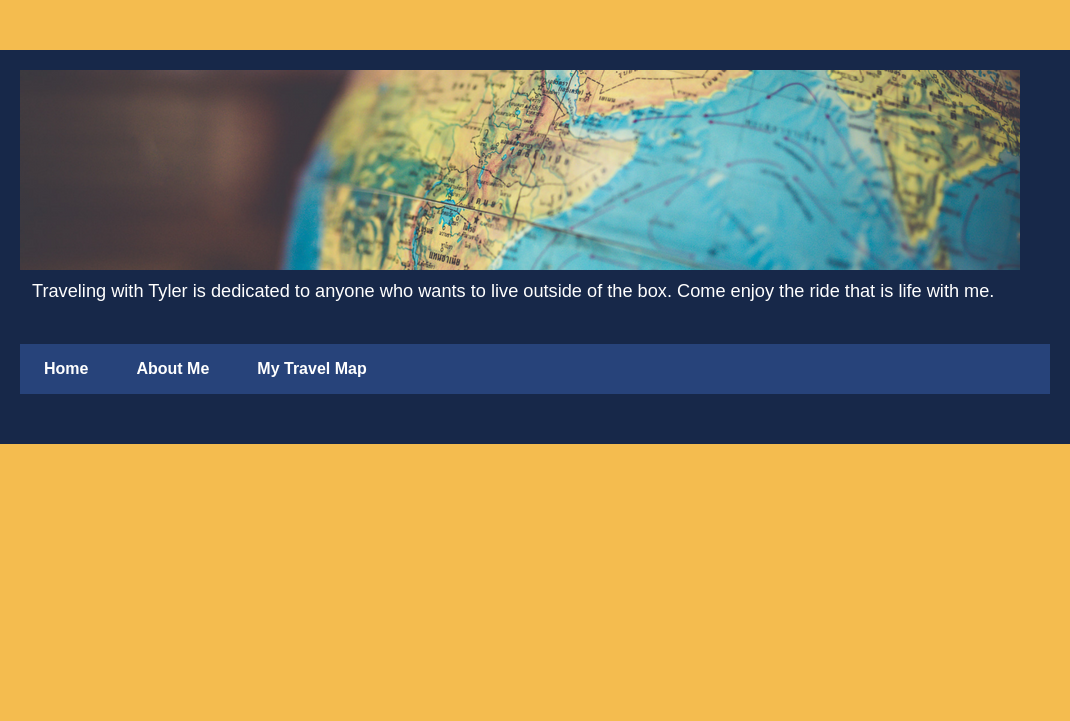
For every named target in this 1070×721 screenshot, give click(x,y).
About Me (172, 368)
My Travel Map (311, 368)
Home (66, 368)
